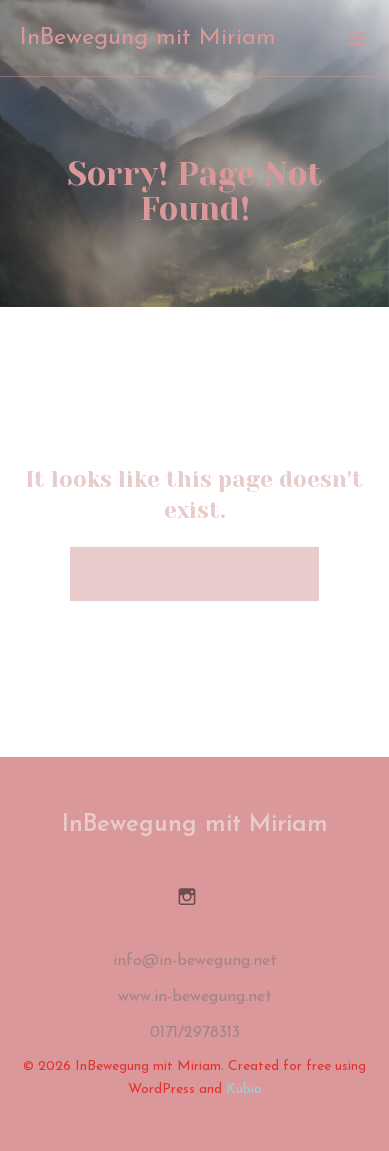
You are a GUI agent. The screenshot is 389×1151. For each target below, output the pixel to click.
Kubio (244, 1089)
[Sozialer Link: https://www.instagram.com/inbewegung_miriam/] (194, 896)
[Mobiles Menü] (357, 38)
